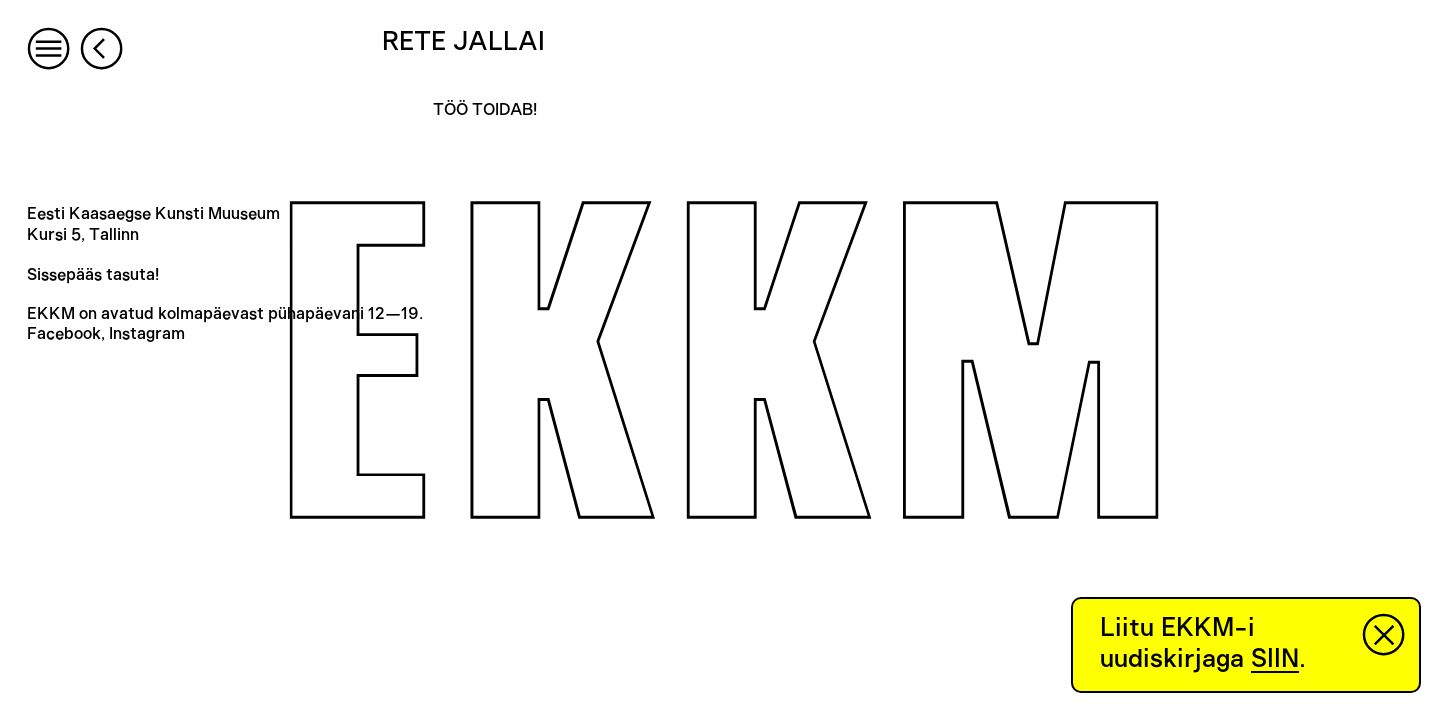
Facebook (64, 334)
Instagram (147, 334)
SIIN (1275, 659)
